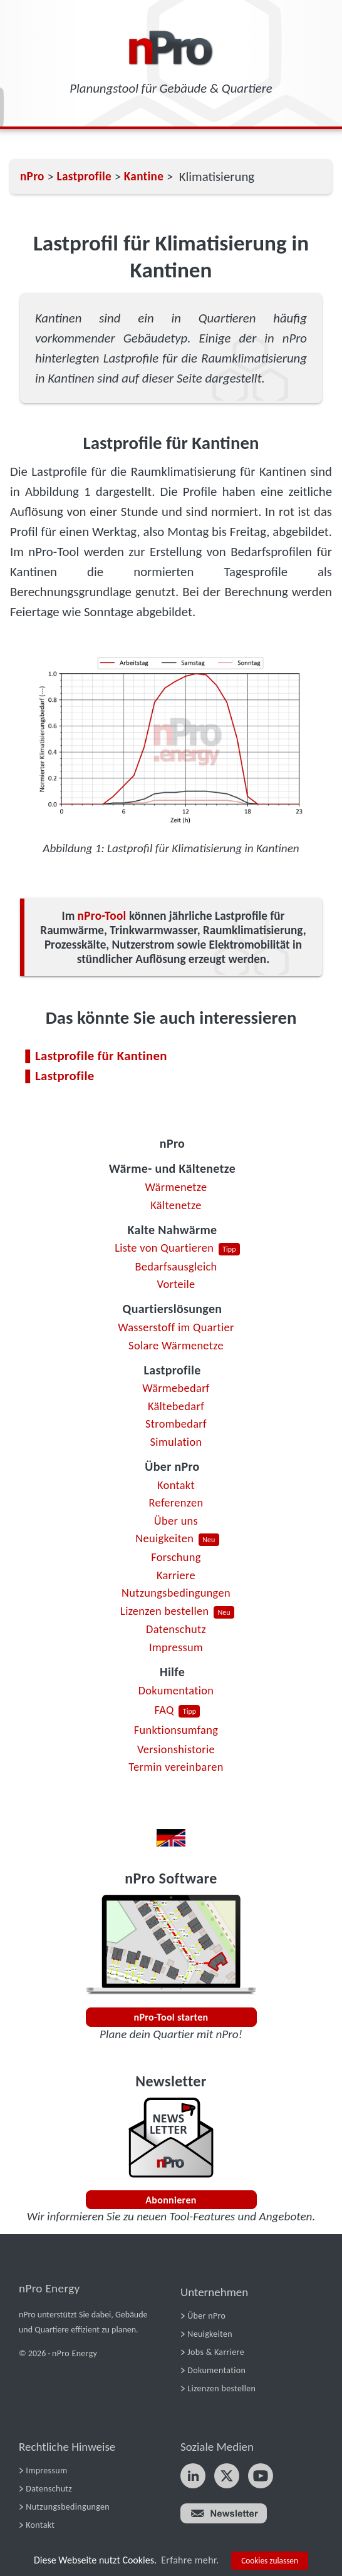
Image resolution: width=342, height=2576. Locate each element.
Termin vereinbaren (175, 1766)
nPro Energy (49, 2288)
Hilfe (172, 1671)
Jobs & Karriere (215, 2352)
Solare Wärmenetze (176, 1345)
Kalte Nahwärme (172, 1229)
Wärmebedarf (176, 1388)
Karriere (176, 1575)
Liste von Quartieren (164, 1247)
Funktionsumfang (176, 1730)
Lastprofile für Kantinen (101, 1056)
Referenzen (176, 1502)
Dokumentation (176, 1690)
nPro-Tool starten (171, 2017)
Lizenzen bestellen (164, 1611)
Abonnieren (170, 2200)
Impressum (176, 1647)
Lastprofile (171, 1370)
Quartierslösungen (172, 1308)
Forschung (176, 1557)
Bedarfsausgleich (176, 1266)
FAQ (164, 1710)
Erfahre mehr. (190, 2560)
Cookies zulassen (269, 2560)
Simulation (176, 1442)
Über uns (176, 1520)
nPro (172, 1143)
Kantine (143, 176)
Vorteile (176, 1284)
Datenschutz (176, 1629)
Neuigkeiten (164, 1538)
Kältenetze (175, 1205)
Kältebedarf (176, 1406)
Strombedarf (176, 1423)
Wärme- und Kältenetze (172, 1168)
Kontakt (176, 1485)
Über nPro (172, 1466)
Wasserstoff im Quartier (176, 1327)
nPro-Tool (102, 916)
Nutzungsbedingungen (176, 1592)
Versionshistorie (176, 1749)
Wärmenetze (176, 1187)
